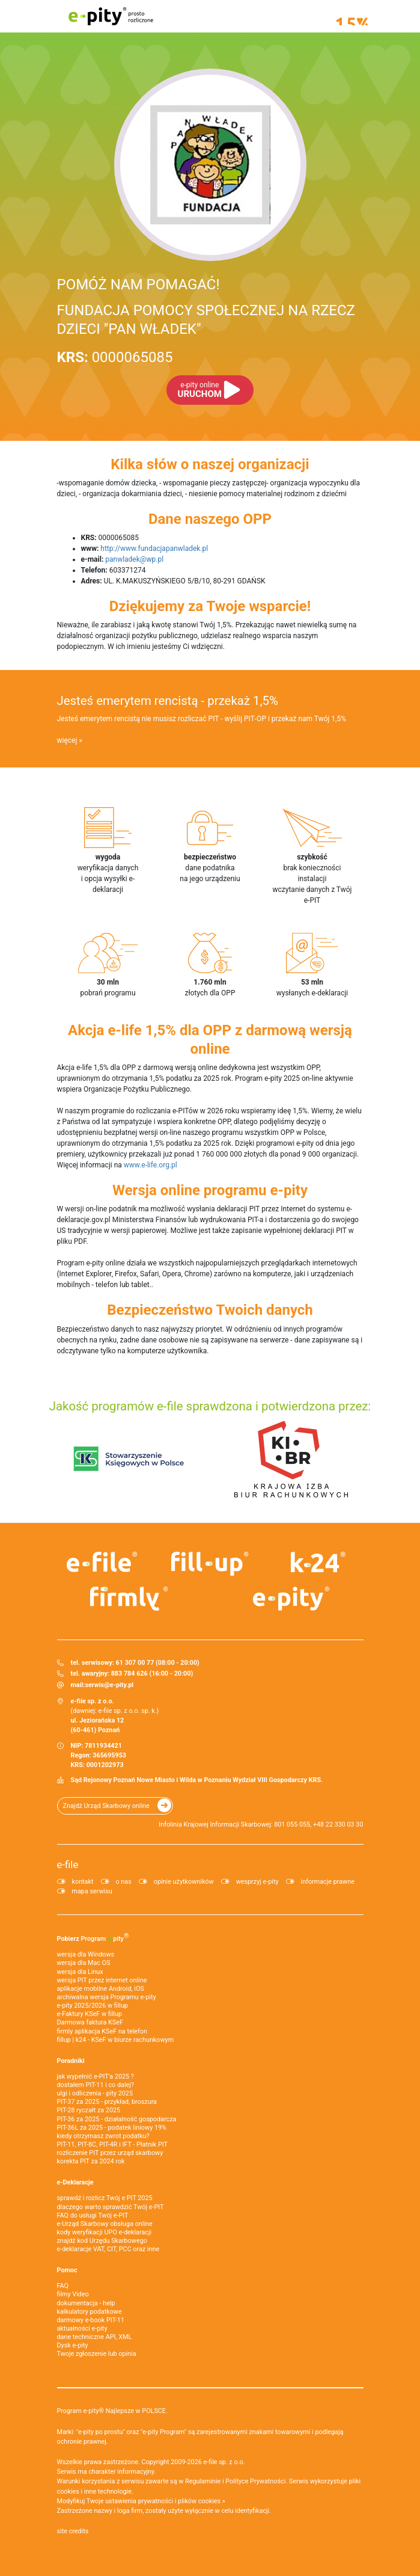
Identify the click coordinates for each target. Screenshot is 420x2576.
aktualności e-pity (82, 2328)
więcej (67, 740)
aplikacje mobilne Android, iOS (100, 1989)
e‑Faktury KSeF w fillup (89, 2014)
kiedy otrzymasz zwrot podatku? (103, 2136)
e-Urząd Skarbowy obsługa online (105, 2224)
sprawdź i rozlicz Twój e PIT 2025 (105, 2198)
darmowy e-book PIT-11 (90, 2320)
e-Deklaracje (75, 2182)
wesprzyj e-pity (257, 1882)
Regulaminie (203, 2481)
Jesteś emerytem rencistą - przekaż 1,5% (167, 700)
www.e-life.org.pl (150, 1165)
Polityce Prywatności (255, 2481)
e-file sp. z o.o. (224, 2462)
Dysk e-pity (72, 2345)
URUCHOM (200, 390)
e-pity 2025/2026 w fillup (92, 2005)
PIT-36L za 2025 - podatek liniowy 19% (111, 2128)
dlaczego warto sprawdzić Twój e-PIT (110, 2207)
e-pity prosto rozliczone (111, 16)
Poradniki (71, 2061)
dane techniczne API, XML (94, 2337)
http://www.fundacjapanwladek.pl (154, 548)
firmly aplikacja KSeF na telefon (102, 2031)
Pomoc (67, 2270)
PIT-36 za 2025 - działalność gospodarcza (117, 2119)
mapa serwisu (92, 1891)
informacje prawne (328, 1882)
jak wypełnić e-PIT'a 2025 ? (95, 2076)
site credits (73, 2531)
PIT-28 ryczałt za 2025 (89, 2110)
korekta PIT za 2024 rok (91, 2161)
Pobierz (93, 1937)
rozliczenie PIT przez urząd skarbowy (110, 2153)
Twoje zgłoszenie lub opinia (96, 2354)
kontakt (83, 1882)
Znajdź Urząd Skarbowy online (106, 1806)
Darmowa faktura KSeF (90, 2022)
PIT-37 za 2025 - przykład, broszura (107, 2102)
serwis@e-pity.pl (109, 1685)
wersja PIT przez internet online (102, 1980)
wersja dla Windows (86, 1954)
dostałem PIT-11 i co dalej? (95, 2085)
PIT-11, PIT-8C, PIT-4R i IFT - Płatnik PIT (112, 2144)
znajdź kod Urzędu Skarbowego (102, 2241)
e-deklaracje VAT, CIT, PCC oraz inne (108, 2249)
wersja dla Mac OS (84, 1963)
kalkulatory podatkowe (89, 2312)
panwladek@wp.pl (134, 559)
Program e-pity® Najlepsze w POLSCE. (112, 2411)
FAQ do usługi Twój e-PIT (93, 2215)
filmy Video (73, 2294)
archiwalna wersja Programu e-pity (106, 1997)
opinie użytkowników (184, 1882)
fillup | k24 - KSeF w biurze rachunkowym (115, 2040)
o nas (124, 1882)
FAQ (63, 2286)
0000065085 (115, 357)
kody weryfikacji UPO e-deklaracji (104, 2232)
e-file (68, 1864)
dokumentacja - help (86, 2303)
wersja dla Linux (80, 1972)
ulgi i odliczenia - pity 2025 (95, 2093)
